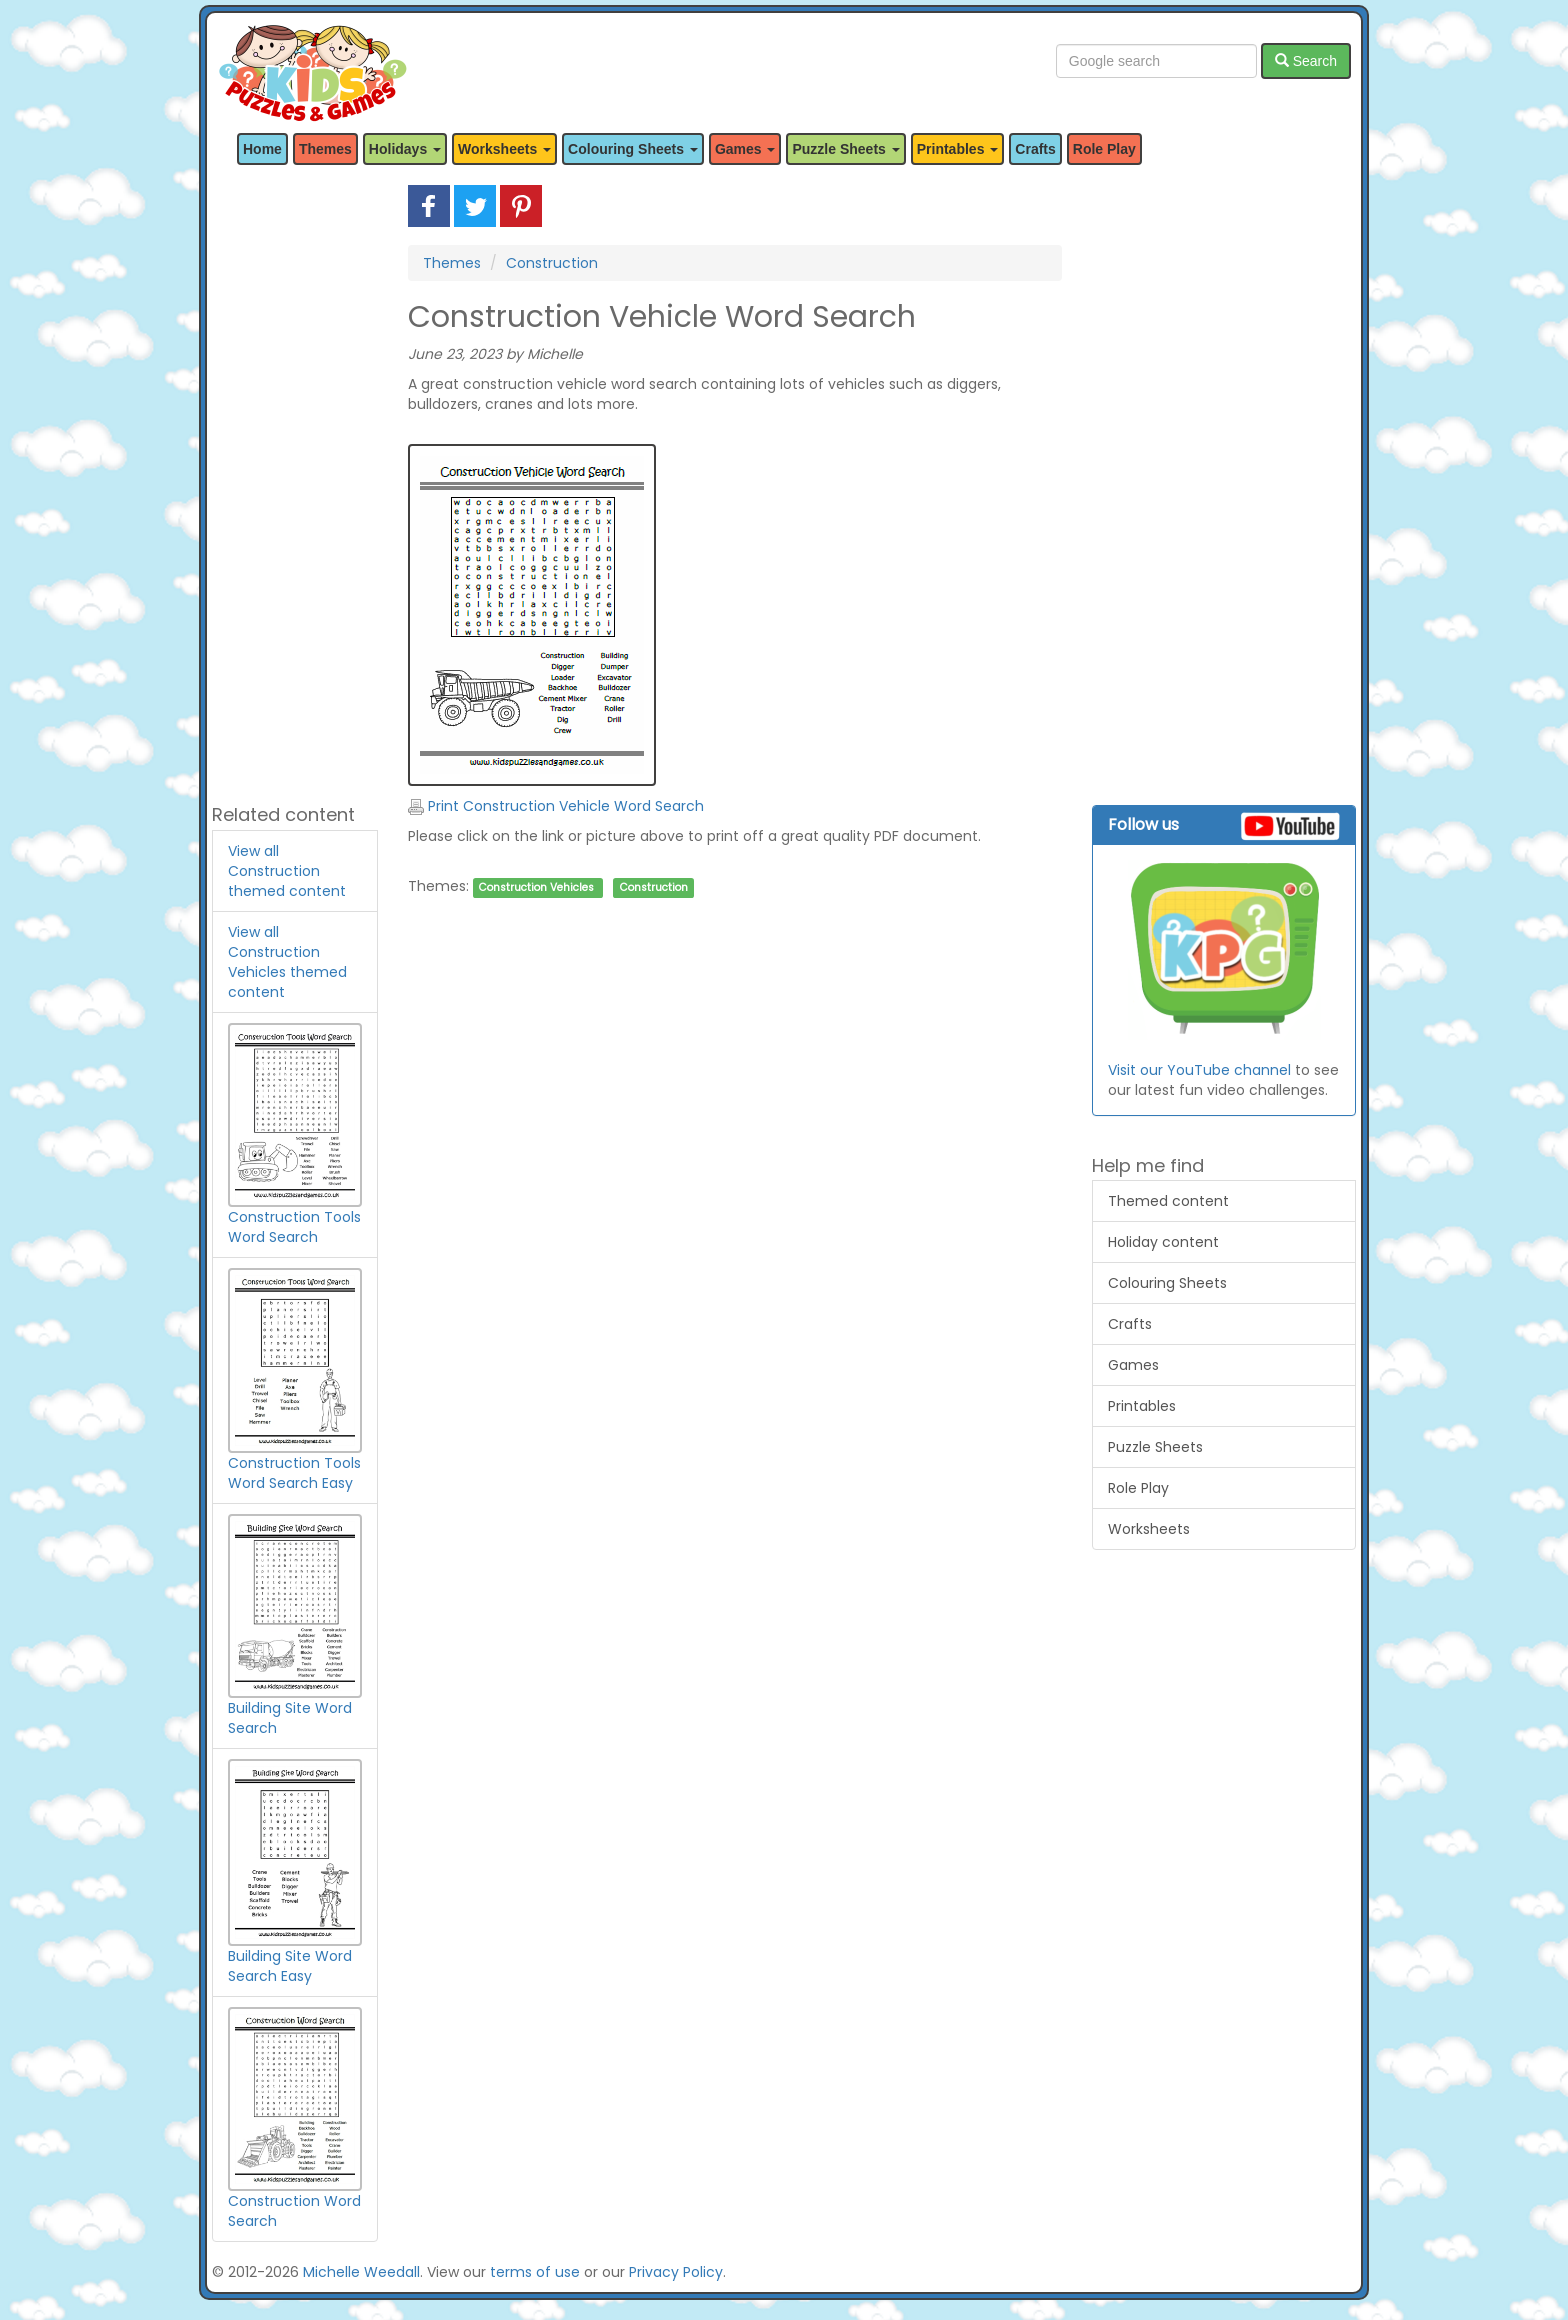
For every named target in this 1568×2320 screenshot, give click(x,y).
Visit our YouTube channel (1199, 1070)
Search (1306, 61)
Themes (325, 149)
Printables (1142, 1406)
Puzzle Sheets (1155, 1447)
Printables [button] (958, 149)
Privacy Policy (676, 2272)
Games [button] (745, 149)
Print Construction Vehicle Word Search (556, 806)
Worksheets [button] (504, 149)
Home (262, 149)
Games (1133, 1365)
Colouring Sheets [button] (633, 149)
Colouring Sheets (1167, 1283)
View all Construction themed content (287, 871)
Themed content (1168, 1201)
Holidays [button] (405, 149)
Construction (552, 263)
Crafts (1035, 149)
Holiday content (1163, 1242)
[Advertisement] (295, 485)
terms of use (535, 2272)
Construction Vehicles (536, 887)
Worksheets (1149, 1529)
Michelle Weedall (361, 2272)
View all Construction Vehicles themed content (287, 962)
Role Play (1104, 149)
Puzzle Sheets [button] (845, 149)
